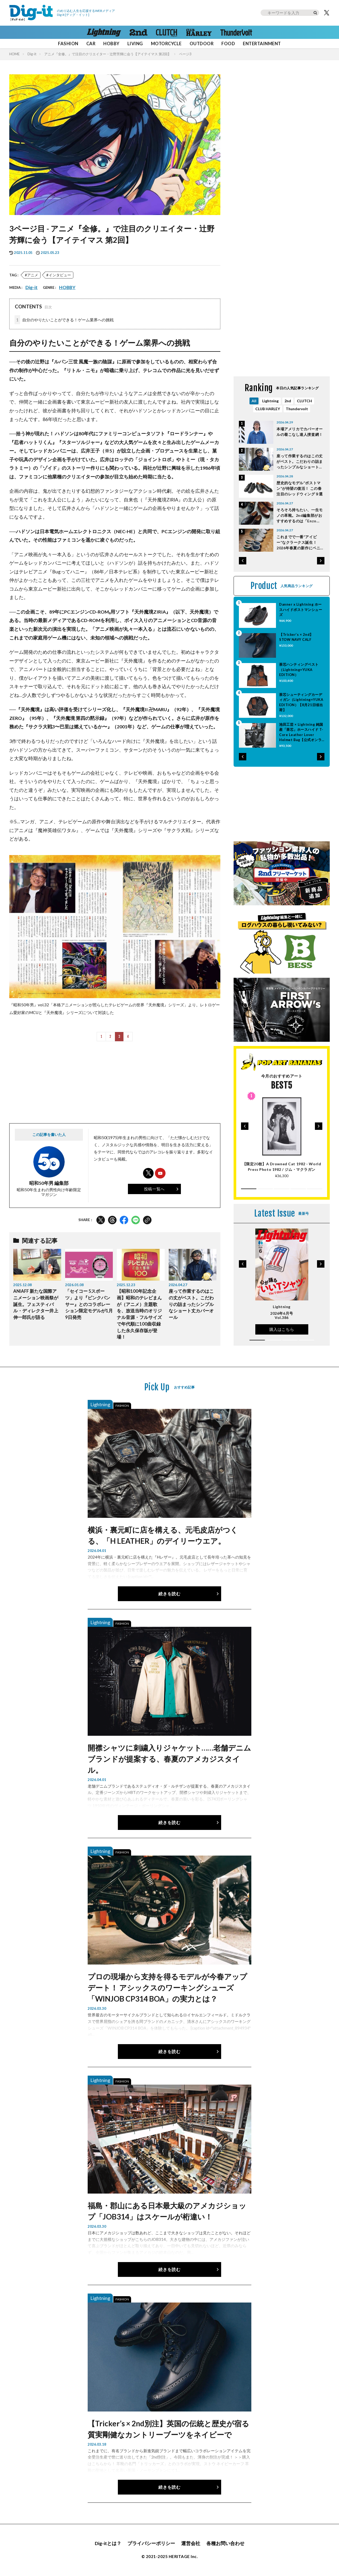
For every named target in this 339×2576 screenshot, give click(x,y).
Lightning (270, 401)
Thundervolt (297, 409)
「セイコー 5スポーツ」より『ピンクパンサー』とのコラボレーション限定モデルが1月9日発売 (89, 1304)
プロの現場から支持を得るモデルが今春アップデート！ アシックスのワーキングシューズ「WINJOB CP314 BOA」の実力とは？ (167, 1987)
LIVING (135, 43)
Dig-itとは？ (108, 2543)
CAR (91, 43)
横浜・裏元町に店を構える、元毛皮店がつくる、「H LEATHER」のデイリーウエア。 (163, 1535)
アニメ (32, 275)
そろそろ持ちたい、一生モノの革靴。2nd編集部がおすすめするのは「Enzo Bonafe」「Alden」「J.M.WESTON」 (299, 516)
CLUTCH (304, 401)
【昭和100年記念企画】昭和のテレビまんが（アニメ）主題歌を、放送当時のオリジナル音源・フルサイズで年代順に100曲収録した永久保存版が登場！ (139, 1314)
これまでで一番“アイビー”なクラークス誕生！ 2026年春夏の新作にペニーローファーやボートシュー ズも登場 (300, 543)
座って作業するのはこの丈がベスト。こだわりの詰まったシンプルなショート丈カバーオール (191, 1304)
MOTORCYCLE (166, 43)
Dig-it (32, 54)
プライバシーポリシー (151, 2543)
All (254, 401)
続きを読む (169, 1593)
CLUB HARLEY (267, 409)
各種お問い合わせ (225, 2543)
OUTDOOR (201, 43)
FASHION (68, 43)
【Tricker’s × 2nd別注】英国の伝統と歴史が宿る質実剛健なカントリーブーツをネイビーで (168, 2429)
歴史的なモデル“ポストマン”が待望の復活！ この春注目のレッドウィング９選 (299, 488)
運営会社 (190, 2543)
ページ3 (185, 54)
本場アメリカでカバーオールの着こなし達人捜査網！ (299, 432)
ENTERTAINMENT (262, 43)
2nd (287, 401)
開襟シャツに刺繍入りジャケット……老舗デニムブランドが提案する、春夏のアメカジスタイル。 (169, 1758)
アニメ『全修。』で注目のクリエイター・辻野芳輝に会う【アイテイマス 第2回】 (107, 54)
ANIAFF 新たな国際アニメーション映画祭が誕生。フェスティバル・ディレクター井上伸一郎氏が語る (35, 1304)
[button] (242, 560)
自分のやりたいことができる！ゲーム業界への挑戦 (64, 320)
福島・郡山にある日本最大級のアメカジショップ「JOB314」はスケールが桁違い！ (167, 2211)
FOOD (228, 43)
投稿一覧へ (154, 1188)
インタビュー (60, 275)
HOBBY (111, 43)
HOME (14, 54)
